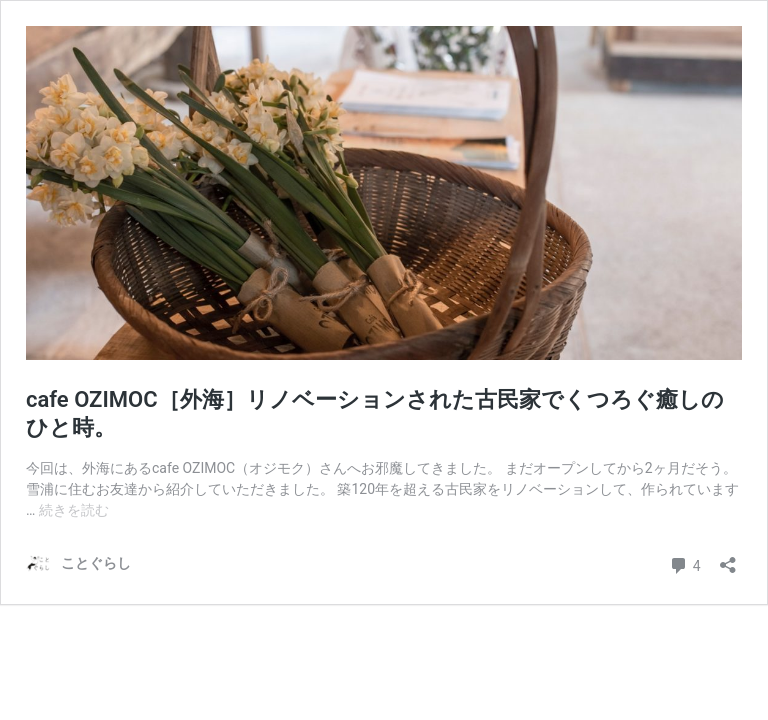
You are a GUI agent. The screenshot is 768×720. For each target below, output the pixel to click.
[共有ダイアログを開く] (728, 558)
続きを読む (74, 510)
